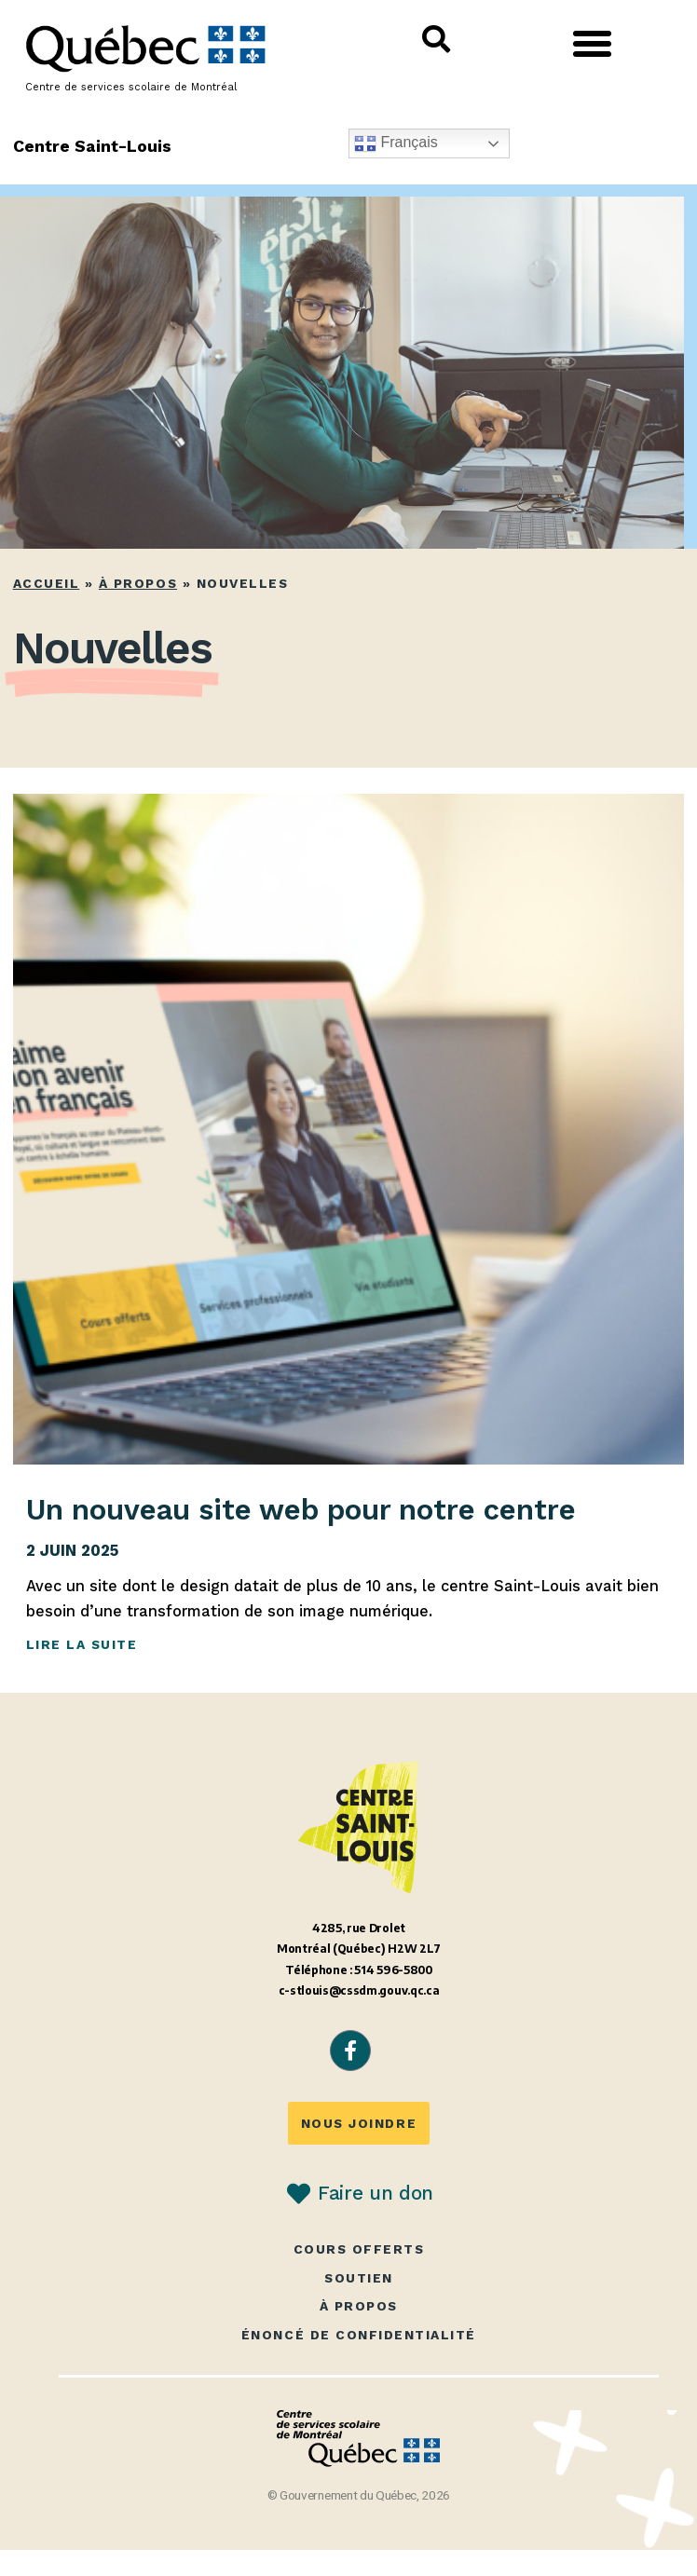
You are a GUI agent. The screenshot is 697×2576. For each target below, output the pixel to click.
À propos (138, 583)
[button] (592, 43)
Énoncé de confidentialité (358, 2335)
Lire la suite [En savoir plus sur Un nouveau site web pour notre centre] (82, 1644)
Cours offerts (359, 2249)
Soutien (358, 2278)
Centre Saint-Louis (92, 146)
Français (396, 143)
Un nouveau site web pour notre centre (301, 1509)
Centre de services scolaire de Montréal (131, 87)
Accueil (46, 583)
